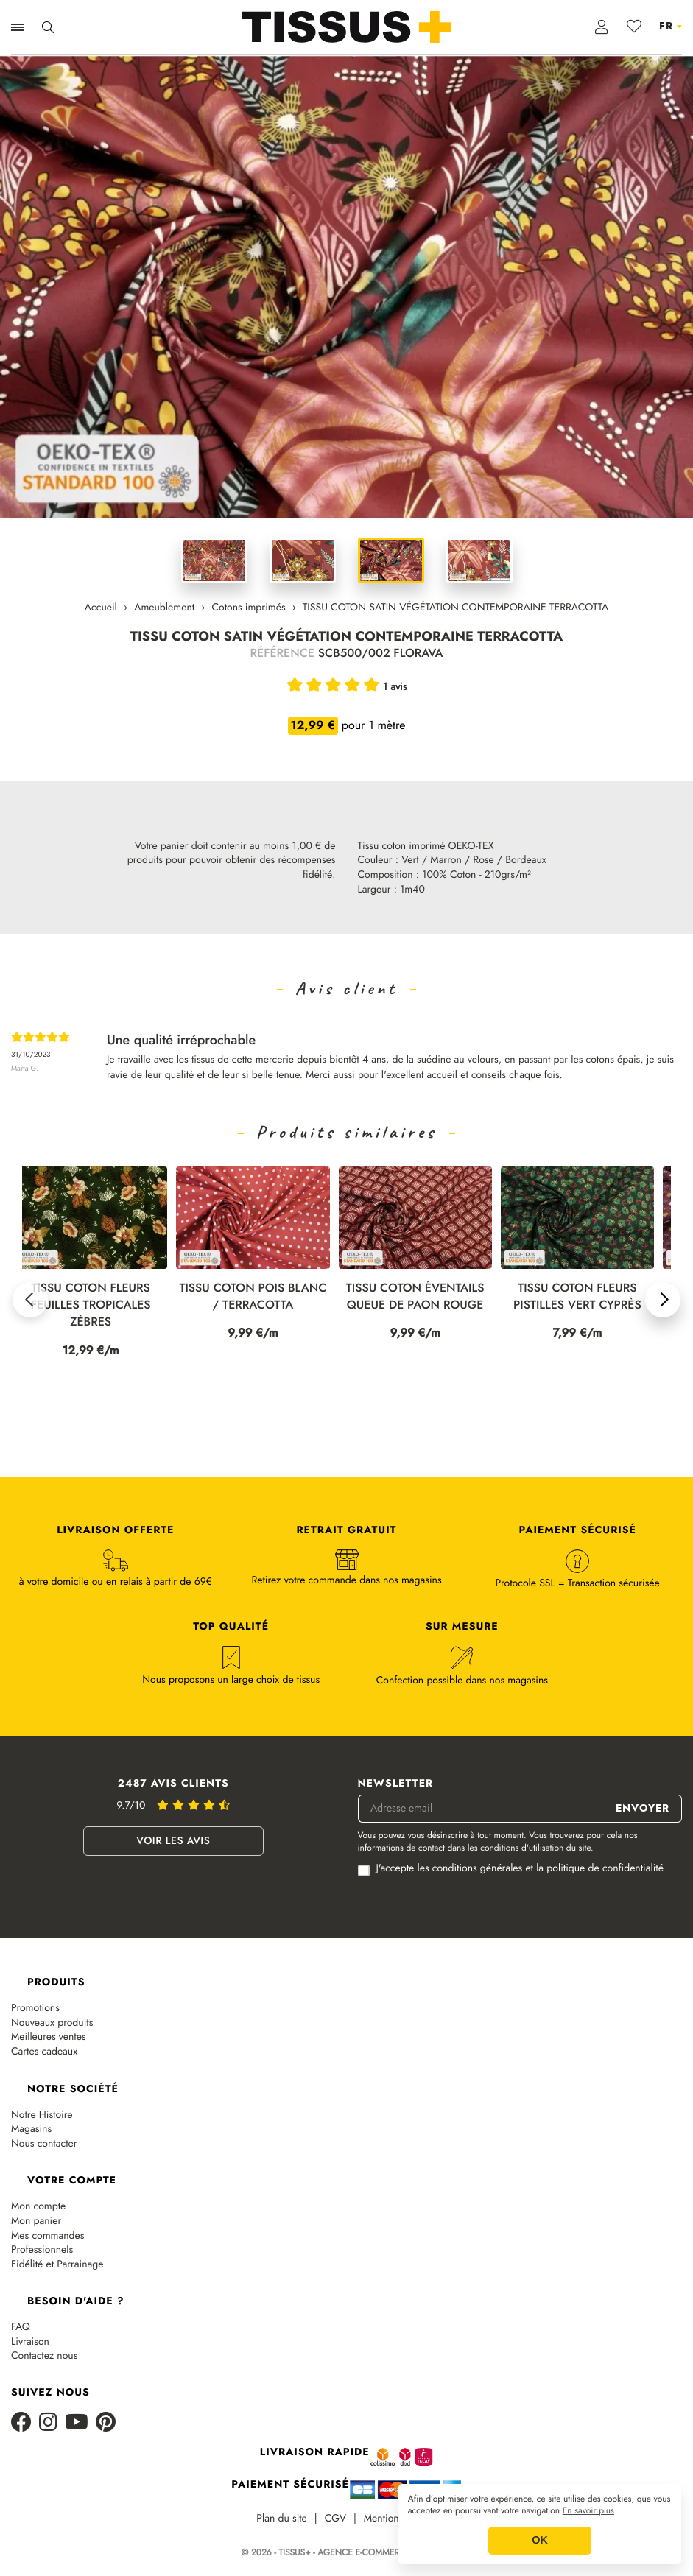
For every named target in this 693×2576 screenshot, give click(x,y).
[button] (30, 1299)
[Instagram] (48, 2423)
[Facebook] (21, 2423)
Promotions (35, 2009)
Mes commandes (47, 2236)
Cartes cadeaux (44, 2052)
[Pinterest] (106, 2423)
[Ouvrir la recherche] (48, 27)
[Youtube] (76, 2423)
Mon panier (36, 2221)
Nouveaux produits (52, 2023)
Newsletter (396, 1784)
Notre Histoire (42, 2115)
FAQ (20, 2327)
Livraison (30, 2342)
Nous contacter (44, 2144)
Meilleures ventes (48, 2037)
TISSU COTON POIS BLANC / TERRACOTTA (260, 1297)
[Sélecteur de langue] (670, 26)
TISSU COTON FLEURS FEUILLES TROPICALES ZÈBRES (99, 1305)
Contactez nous (44, 2356)
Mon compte (38, 2207)
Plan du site (281, 2519)
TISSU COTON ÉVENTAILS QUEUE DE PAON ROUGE (423, 1297)
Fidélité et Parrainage (57, 2265)
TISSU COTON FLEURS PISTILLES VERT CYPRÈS (585, 1297)
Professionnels (42, 2250)
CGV (335, 2519)
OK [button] (540, 2541)
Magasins (31, 2129)
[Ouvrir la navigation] (17, 27)
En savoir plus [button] (588, 2511)
